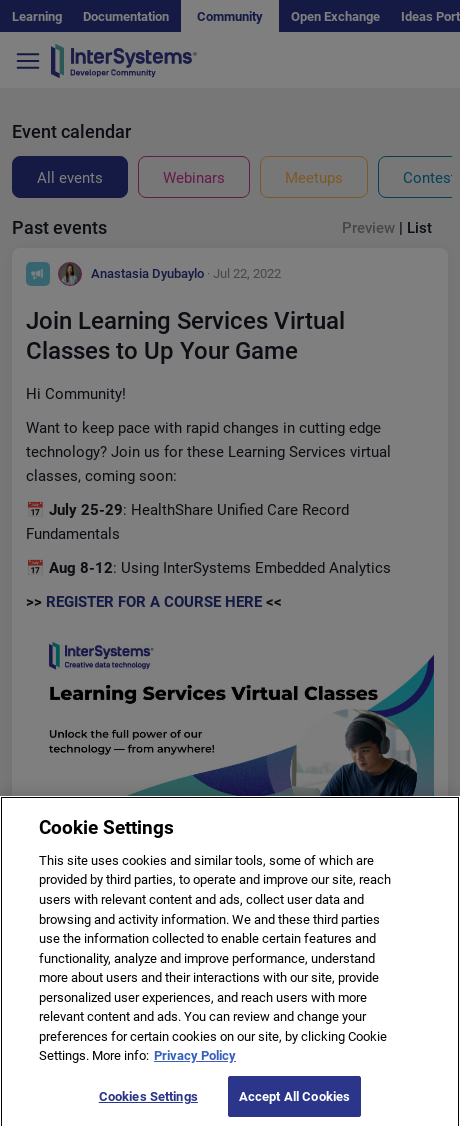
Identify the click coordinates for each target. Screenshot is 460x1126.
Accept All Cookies (294, 1103)
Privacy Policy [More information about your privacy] (195, 1062)
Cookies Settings (148, 1103)
